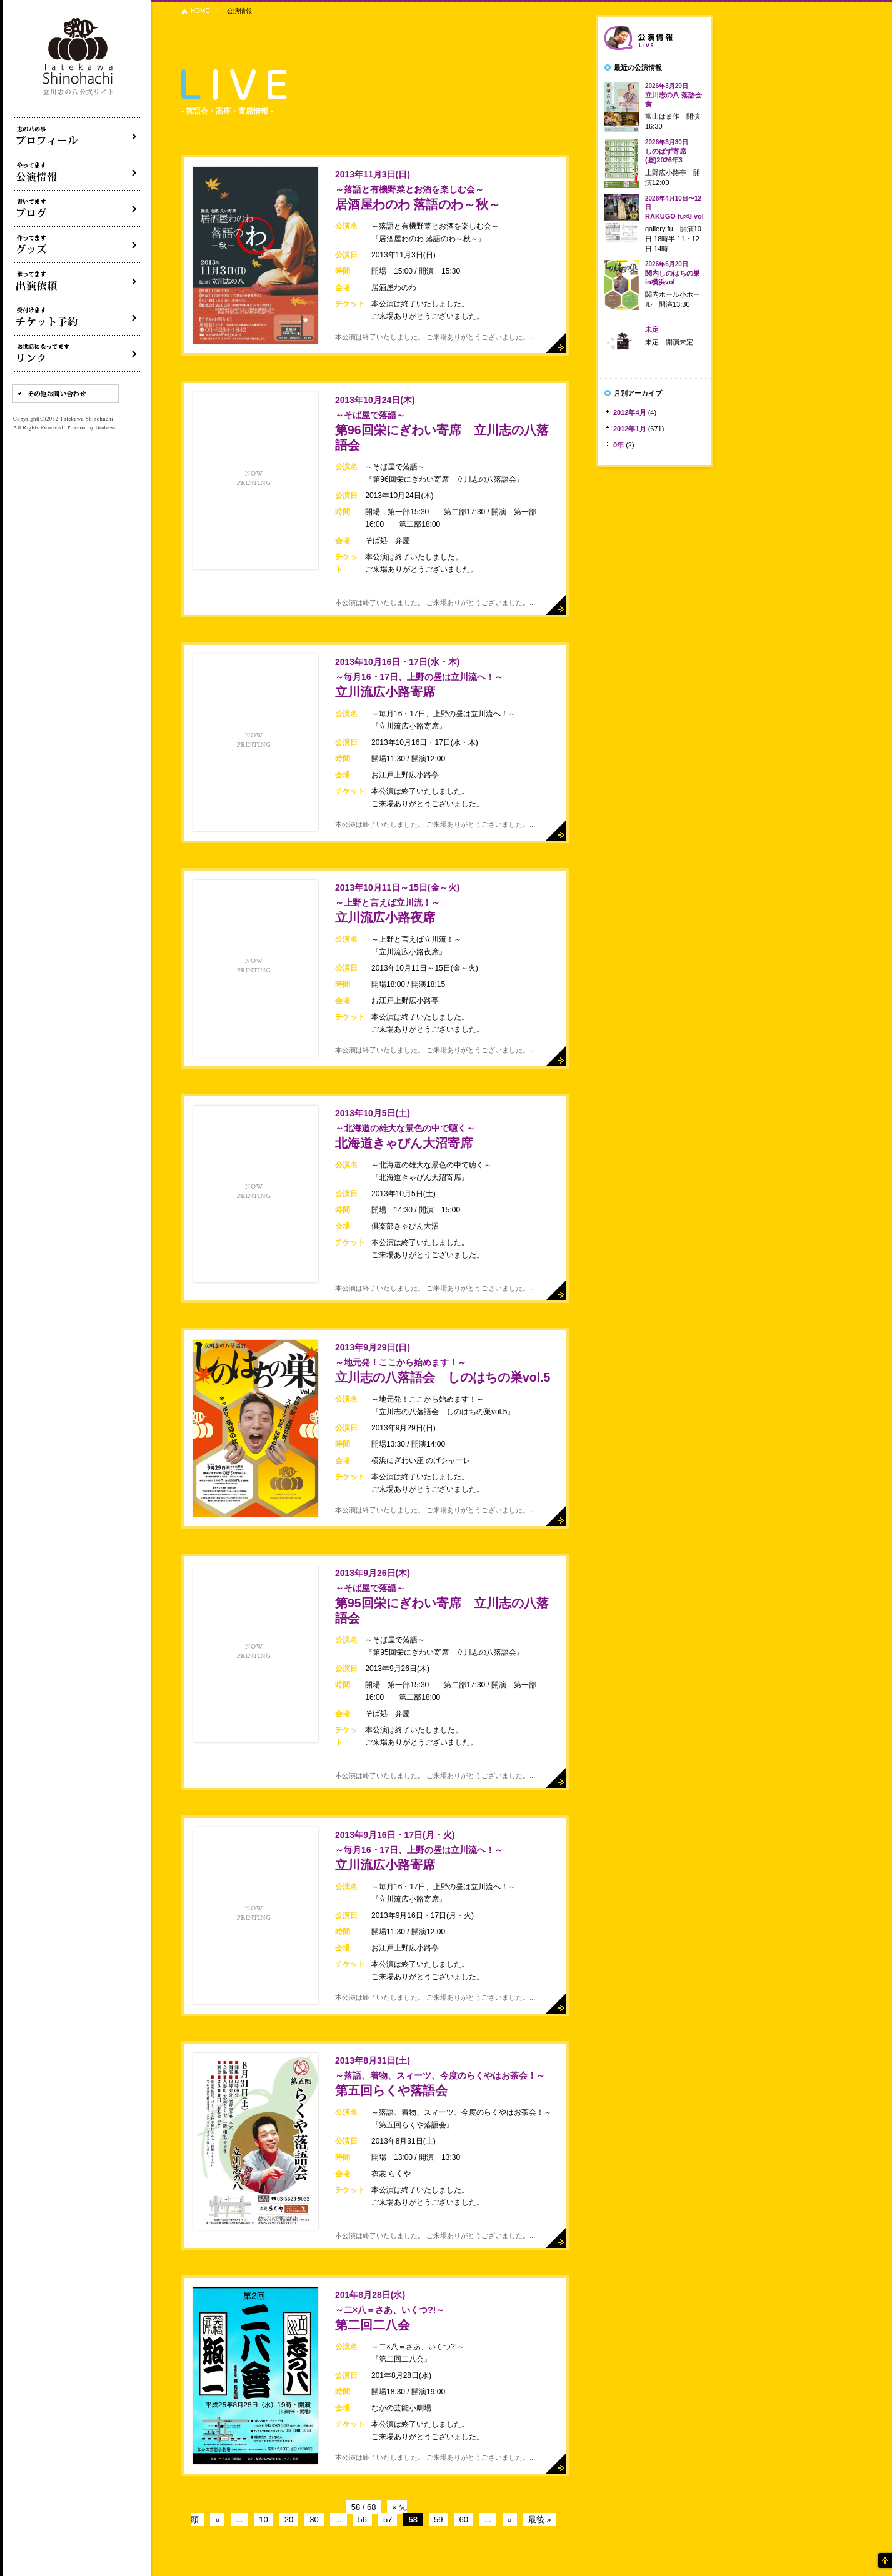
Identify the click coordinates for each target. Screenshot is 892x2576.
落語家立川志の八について (77, 136)
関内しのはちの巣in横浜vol (672, 273)
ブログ (77, 209)
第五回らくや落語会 (440, 2076)
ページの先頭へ (884, 2560)
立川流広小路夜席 (397, 903)
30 (313, 2519)
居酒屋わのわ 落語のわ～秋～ (418, 190)
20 (288, 2519)
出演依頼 (77, 281)
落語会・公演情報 (77, 172)
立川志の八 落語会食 (673, 94)
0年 (618, 445)
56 (362, 2519)
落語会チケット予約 (77, 317)
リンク (77, 354)
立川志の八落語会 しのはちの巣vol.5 (442, 1363)
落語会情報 (654, 38)
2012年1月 (629, 428)
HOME (200, 10)
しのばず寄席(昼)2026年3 (666, 151)
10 (263, 2519)
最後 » (539, 2519)
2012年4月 (629, 412)
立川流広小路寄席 (419, 678)
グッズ (77, 245)
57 (387, 2519)
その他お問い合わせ (65, 393)
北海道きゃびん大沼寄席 (405, 1129)
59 (438, 2519)
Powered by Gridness (91, 428)
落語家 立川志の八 (79, 57)
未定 (652, 329)
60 (463, 2519)
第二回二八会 (389, 2311)
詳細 (556, 342)
